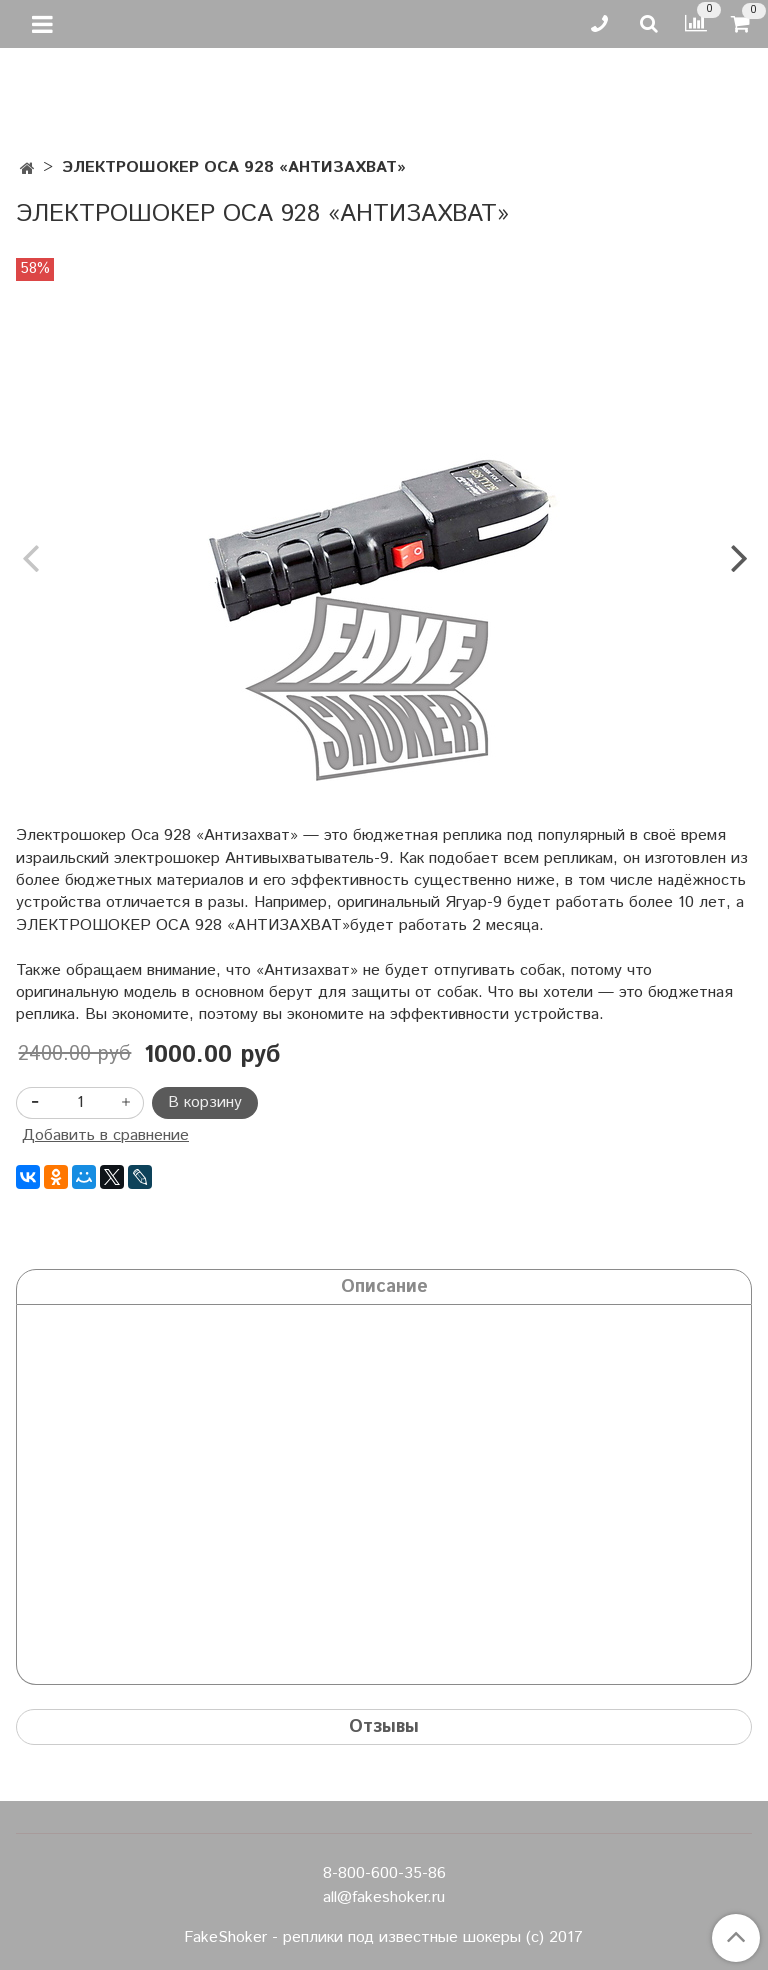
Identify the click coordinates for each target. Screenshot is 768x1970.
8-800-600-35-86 (384, 1873)
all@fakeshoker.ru (384, 1897)
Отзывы (384, 1727)
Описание (384, 1287)
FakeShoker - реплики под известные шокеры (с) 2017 (383, 1938)
